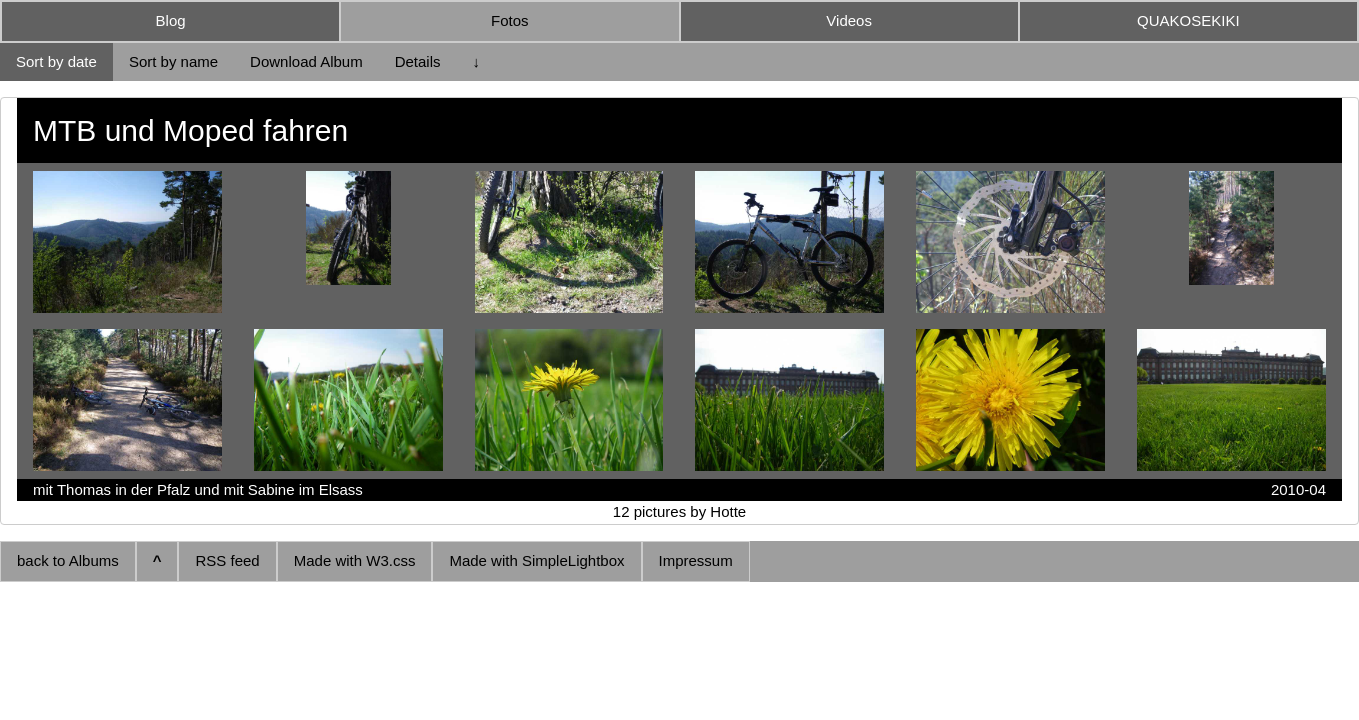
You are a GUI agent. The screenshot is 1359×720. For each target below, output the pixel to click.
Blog (171, 20)
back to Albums (68, 560)
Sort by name (173, 61)
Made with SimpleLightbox (536, 560)
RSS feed (227, 560)
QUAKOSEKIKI (1188, 20)
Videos (849, 20)
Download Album (306, 61)
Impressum (696, 560)
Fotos (510, 20)
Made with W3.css (355, 560)
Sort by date (56, 61)
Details (418, 61)
